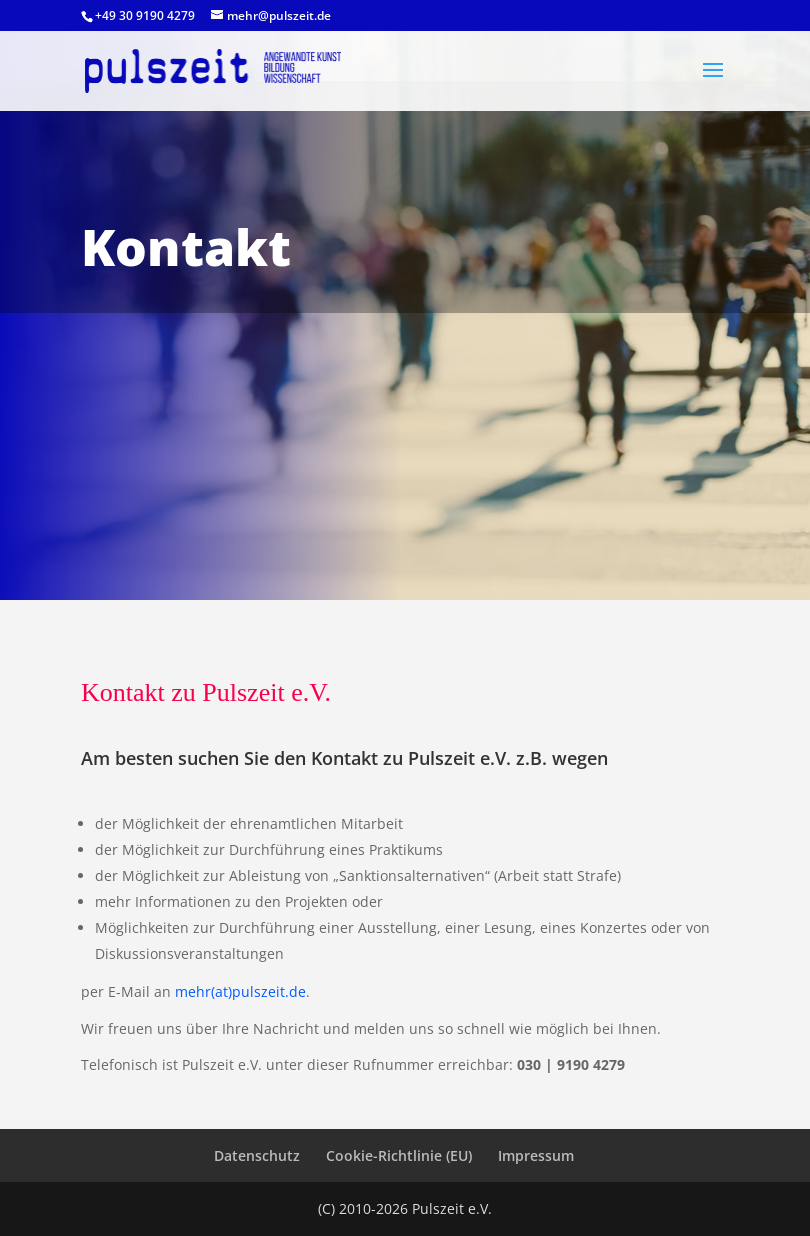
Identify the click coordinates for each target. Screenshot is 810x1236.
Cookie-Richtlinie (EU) (399, 1155)
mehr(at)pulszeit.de (240, 991)
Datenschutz (257, 1155)
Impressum (536, 1155)
